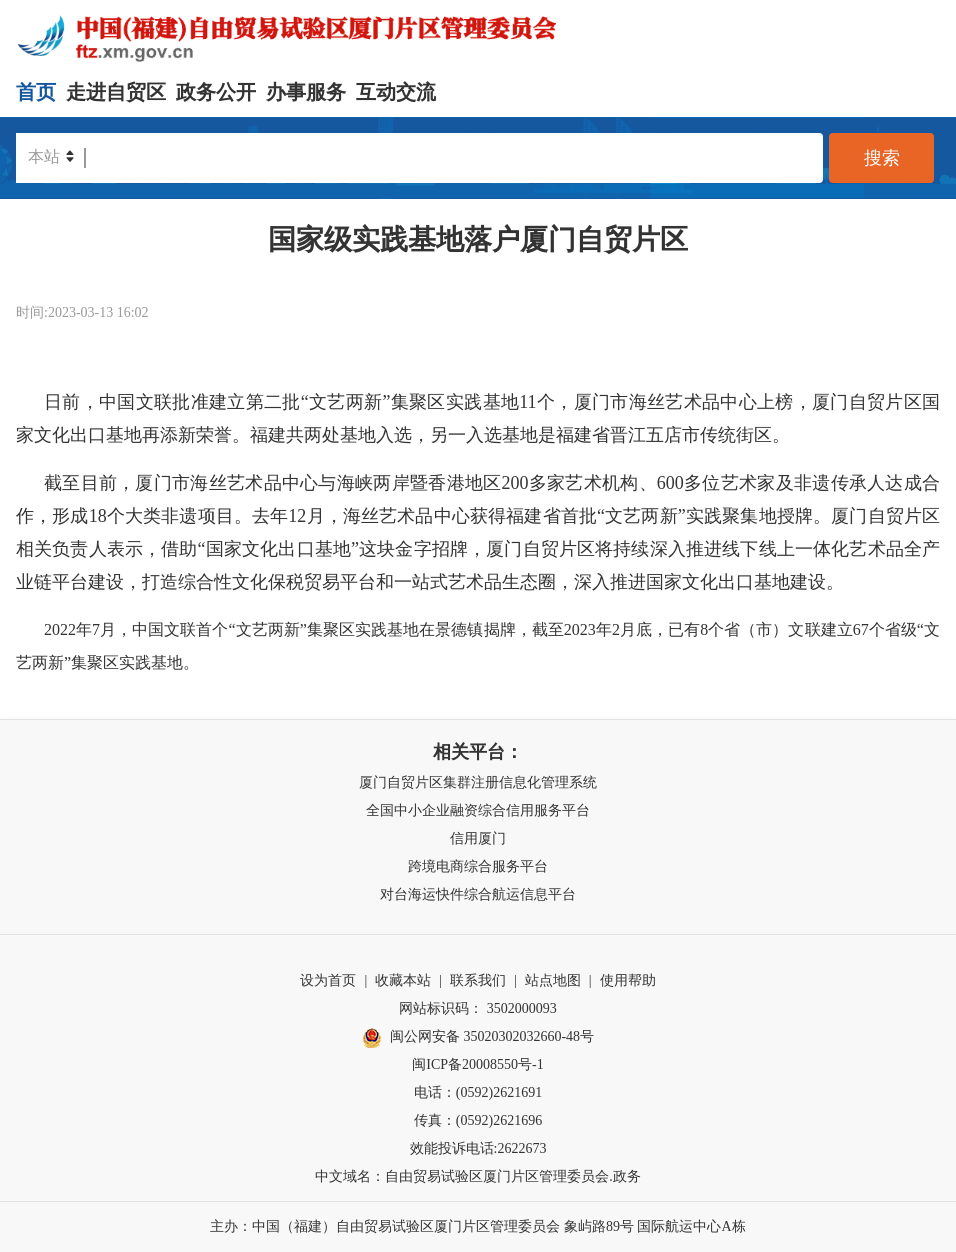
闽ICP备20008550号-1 (477, 1064)
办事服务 (306, 92)
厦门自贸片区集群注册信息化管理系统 (478, 782)
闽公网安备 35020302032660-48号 (478, 1038)
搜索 (882, 158)
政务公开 (216, 92)
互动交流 (396, 92)
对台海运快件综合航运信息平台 (478, 894)
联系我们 (478, 980)
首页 (36, 92)
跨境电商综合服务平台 (478, 866)
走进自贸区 (116, 92)
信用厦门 (478, 838)
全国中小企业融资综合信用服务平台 (478, 810)
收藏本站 (403, 980)
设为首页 (328, 980)
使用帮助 (628, 980)
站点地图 (553, 980)
